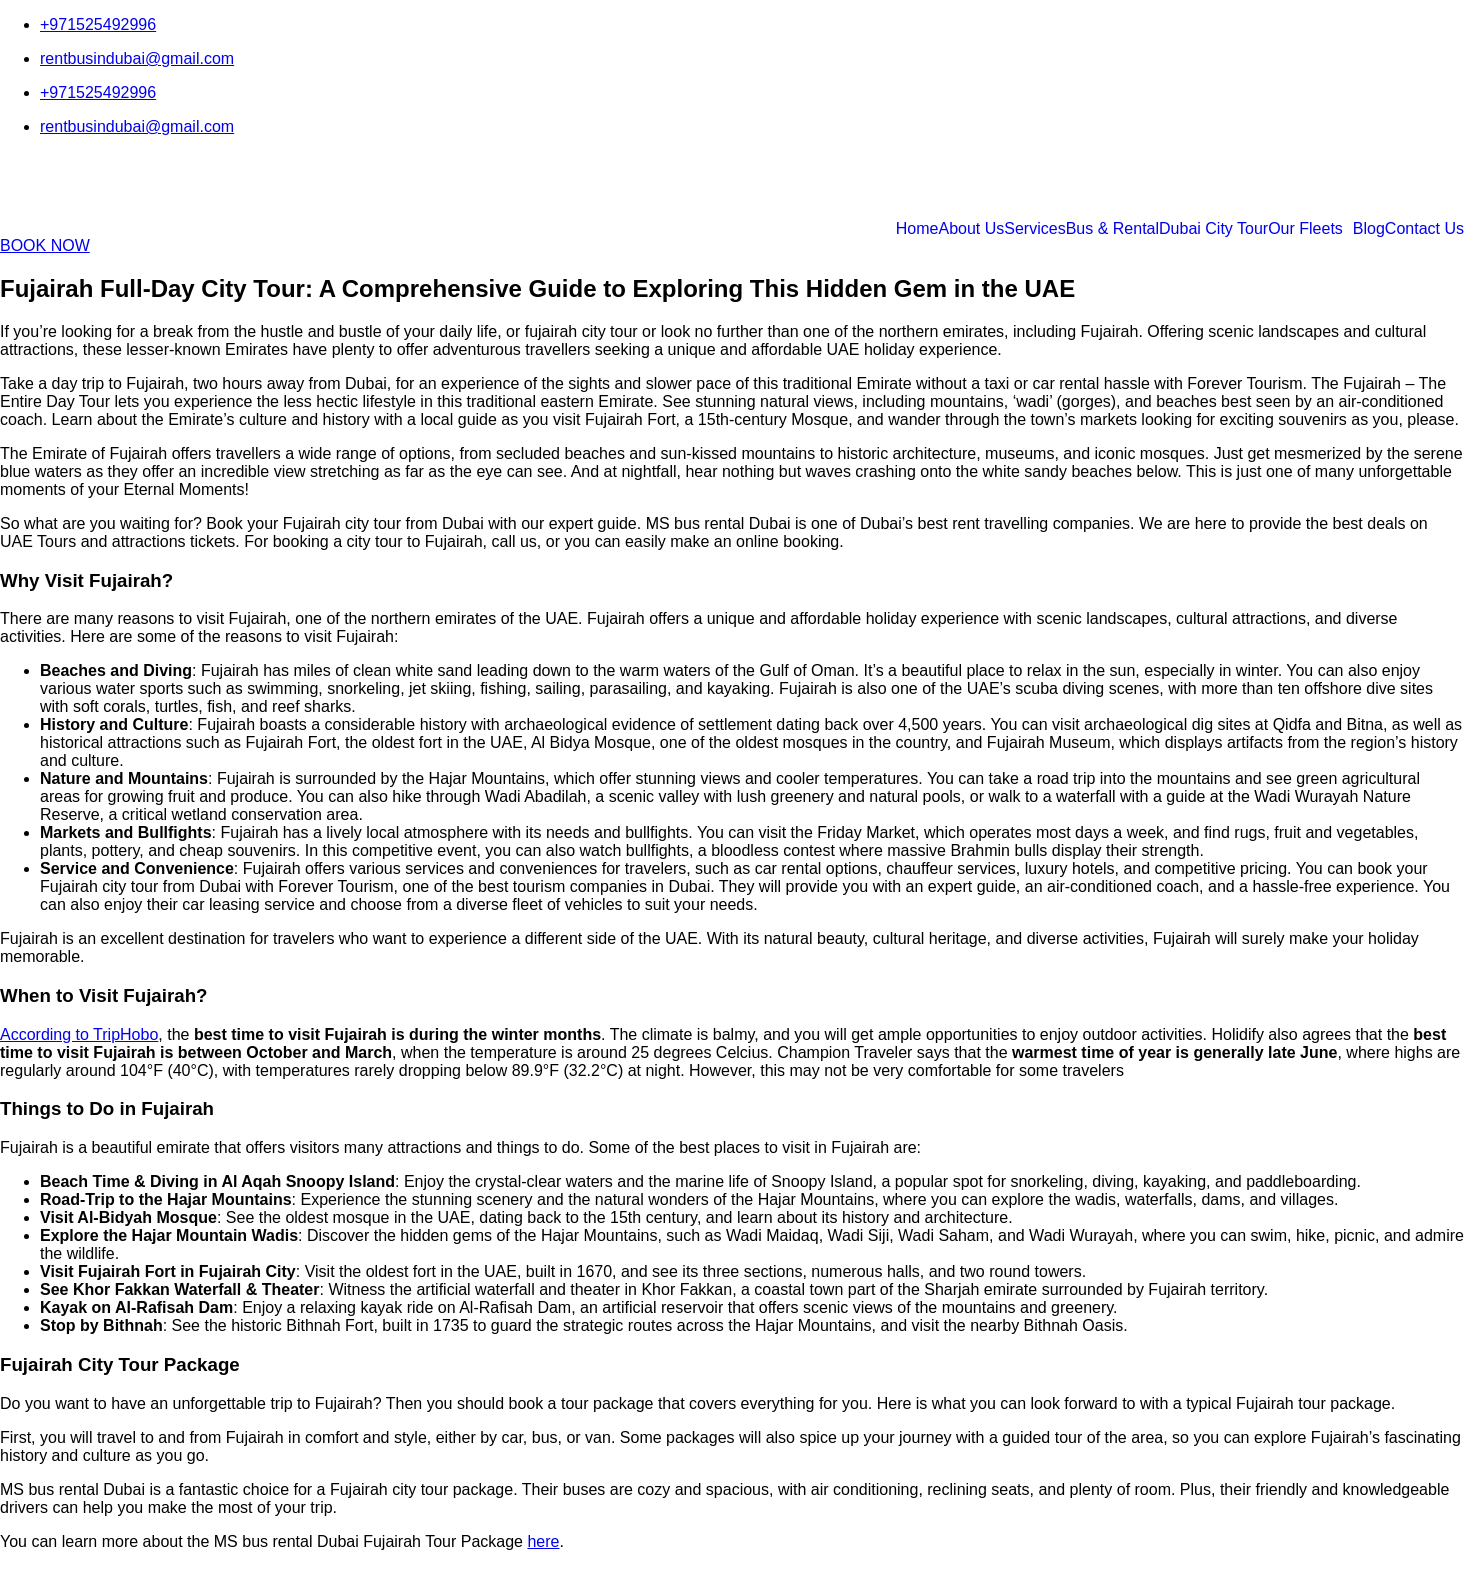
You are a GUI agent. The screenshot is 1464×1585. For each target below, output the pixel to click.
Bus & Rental (1112, 229)
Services (1034, 229)
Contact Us (1424, 229)
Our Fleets (1305, 229)
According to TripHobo (79, 1034)
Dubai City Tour (1213, 229)
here (543, 1541)
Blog (1369, 229)
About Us (971, 229)
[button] (1310, 229)
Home (917, 229)
